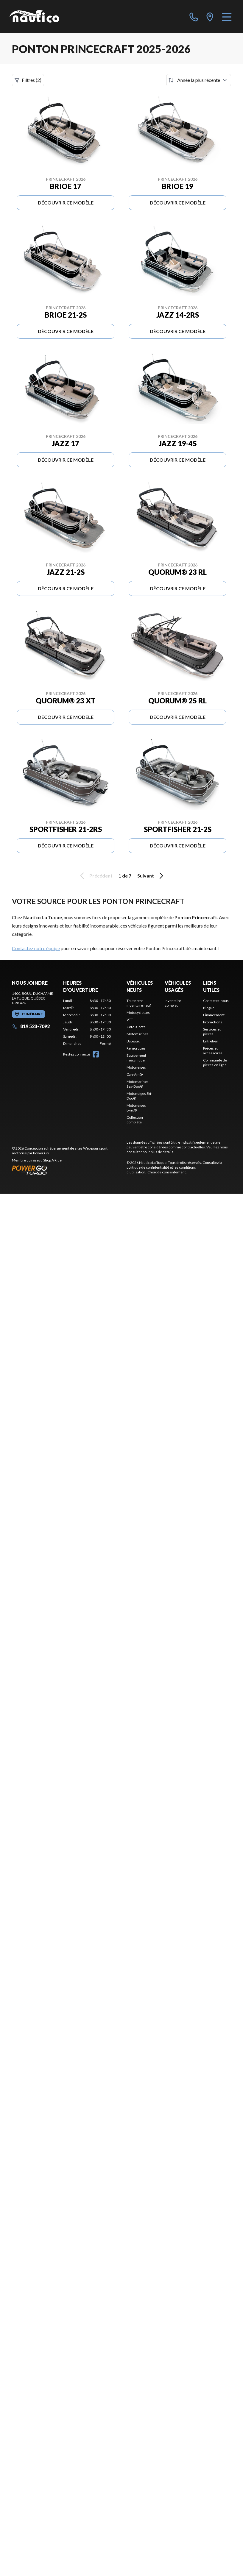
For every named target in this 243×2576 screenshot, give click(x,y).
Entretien (210, 1041)
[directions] (210, 16)
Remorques (136, 1048)
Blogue (208, 1008)
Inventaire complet (173, 1003)
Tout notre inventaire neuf (139, 1003)
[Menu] (226, 17)
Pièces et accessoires (212, 1050)
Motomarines (138, 1034)
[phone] (194, 16)
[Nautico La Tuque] (34, 16)
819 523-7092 (31, 1026)
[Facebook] (95, 1054)
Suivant (151, 875)
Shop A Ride (52, 1160)
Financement (214, 1015)
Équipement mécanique (136, 1057)
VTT (130, 1019)
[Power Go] (64, 1170)
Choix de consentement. (167, 1172)
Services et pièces (212, 1031)
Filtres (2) (28, 80)
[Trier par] (198, 80)
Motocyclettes (138, 1012)
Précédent (95, 875)
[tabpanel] (87, 1022)
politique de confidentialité (148, 1167)
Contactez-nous (216, 1000)
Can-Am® (135, 1074)
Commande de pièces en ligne (215, 1062)
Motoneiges (136, 1067)
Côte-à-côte (136, 1027)
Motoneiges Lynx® (136, 1107)
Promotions (212, 1022)
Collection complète (135, 1119)
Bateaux (133, 1041)
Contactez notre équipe (36, 948)
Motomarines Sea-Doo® (138, 1084)
